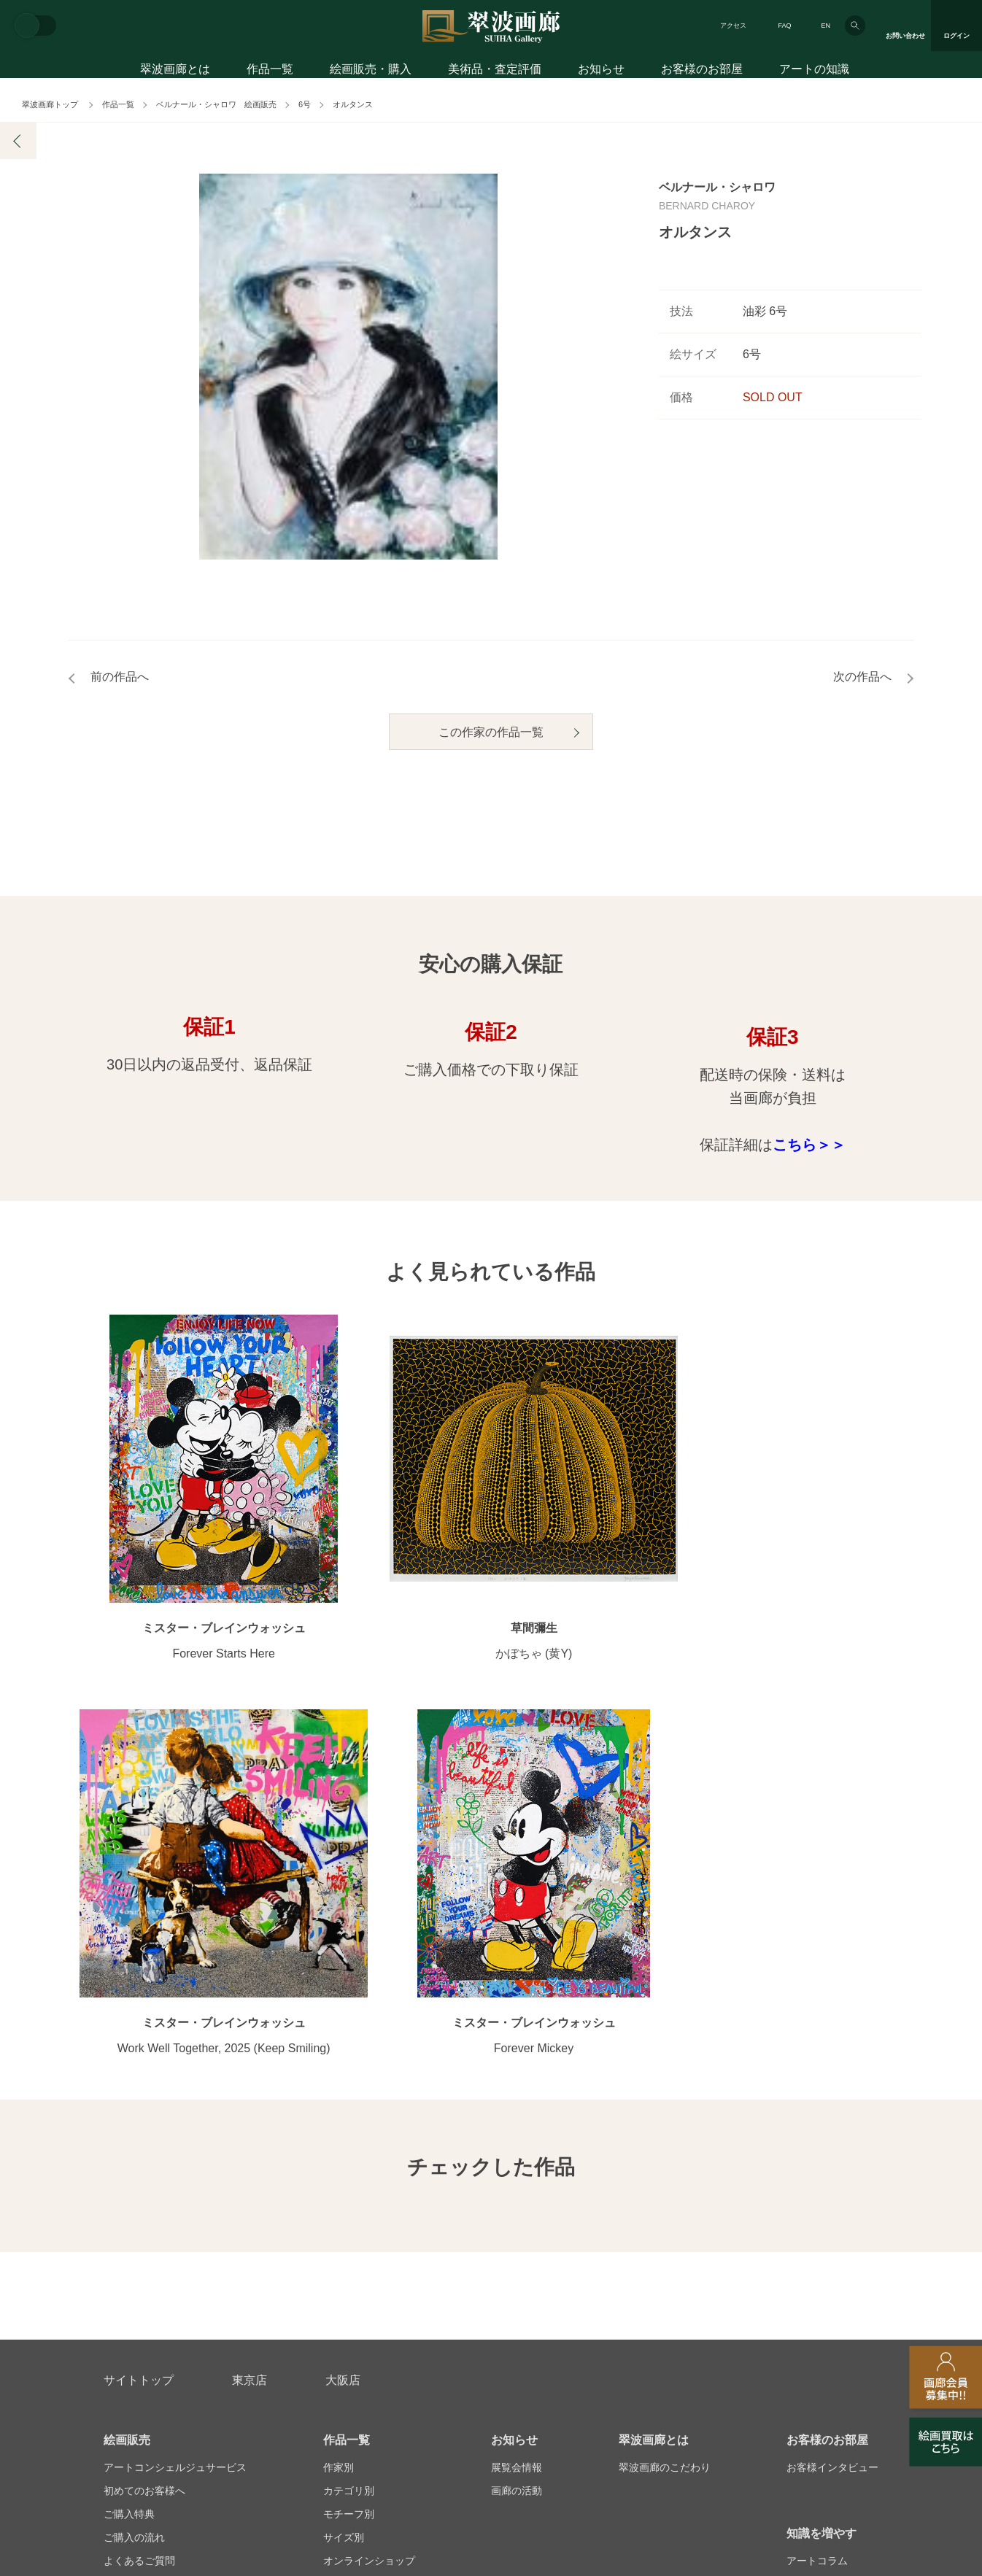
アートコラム (817, 2166)
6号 (304, 104)
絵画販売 (127, 2045)
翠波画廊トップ (50, 104)
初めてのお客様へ (144, 2096)
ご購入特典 (129, 2119)
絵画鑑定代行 (419, 2270)
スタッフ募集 (372, 2341)
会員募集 (124, 2189)
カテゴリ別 (348, 2096)
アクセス (733, 25)
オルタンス (353, 104)
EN (825, 25)
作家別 (338, 2072)
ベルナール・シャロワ (717, 187)
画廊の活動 (516, 2096)
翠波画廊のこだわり (665, 2072)
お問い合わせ (139, 2270)
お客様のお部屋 (702, 71)
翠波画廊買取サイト (832, 2341)
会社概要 (124, 2341)
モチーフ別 (348, 2119)
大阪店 (342, 1985)
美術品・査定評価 (494, 71)
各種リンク (713, 2341)
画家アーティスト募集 (243, 2341)
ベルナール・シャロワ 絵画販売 (216, 104)
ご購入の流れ (134, 2142)
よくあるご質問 (139, 2166)
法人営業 (470, 2341)
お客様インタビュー (832, 2072)
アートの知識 (814, 71)
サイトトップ (139, 1985)
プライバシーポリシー (589, 2341)
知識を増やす (821, 2138)
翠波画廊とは (175, 71)
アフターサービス (278, 2270)
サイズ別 (343, 2142)
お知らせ (601, 71)
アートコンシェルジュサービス (175, 2072)
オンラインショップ (369, 2166)
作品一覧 (270, 71)
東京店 (249, 1985)
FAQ (784, 25)
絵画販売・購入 (370, 71)
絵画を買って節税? (830, 2189)
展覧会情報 (516, 2072)
